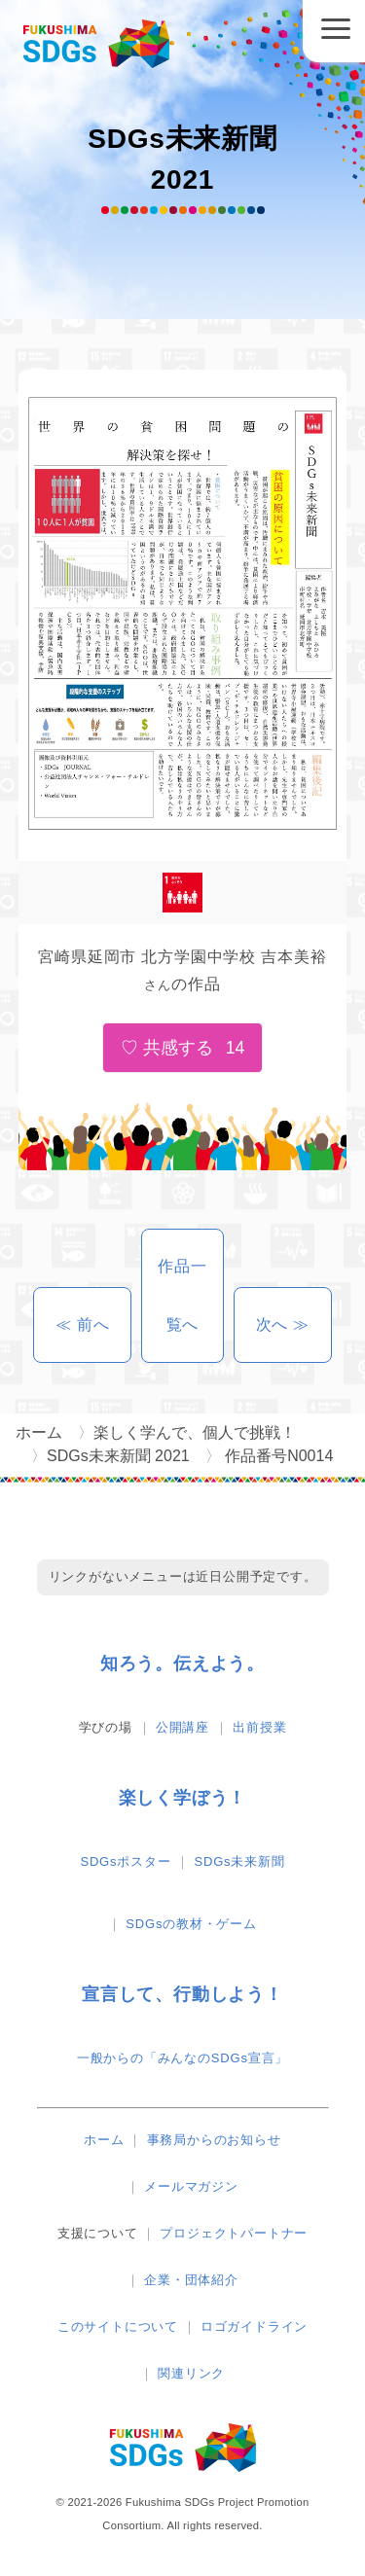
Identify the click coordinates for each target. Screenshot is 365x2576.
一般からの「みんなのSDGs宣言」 (182, 2058)
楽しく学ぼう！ (183, 1797)
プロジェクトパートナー (234, 2233)
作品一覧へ (182, 1295)
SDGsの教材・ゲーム (191, 1923)
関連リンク (191, 2373)
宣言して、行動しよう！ (182, 1994)
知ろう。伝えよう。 (182, 1663)
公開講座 (182, 1727)
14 (235, 1047)
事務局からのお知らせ (214, 2139)
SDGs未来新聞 (240, 1861)
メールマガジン (191, 2186)
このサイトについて (117, 2326)
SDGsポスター (125, 1861)
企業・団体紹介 (191, 2279)
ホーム (104, 2139)
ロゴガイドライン (254, 2326)
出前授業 (259, 1727)
